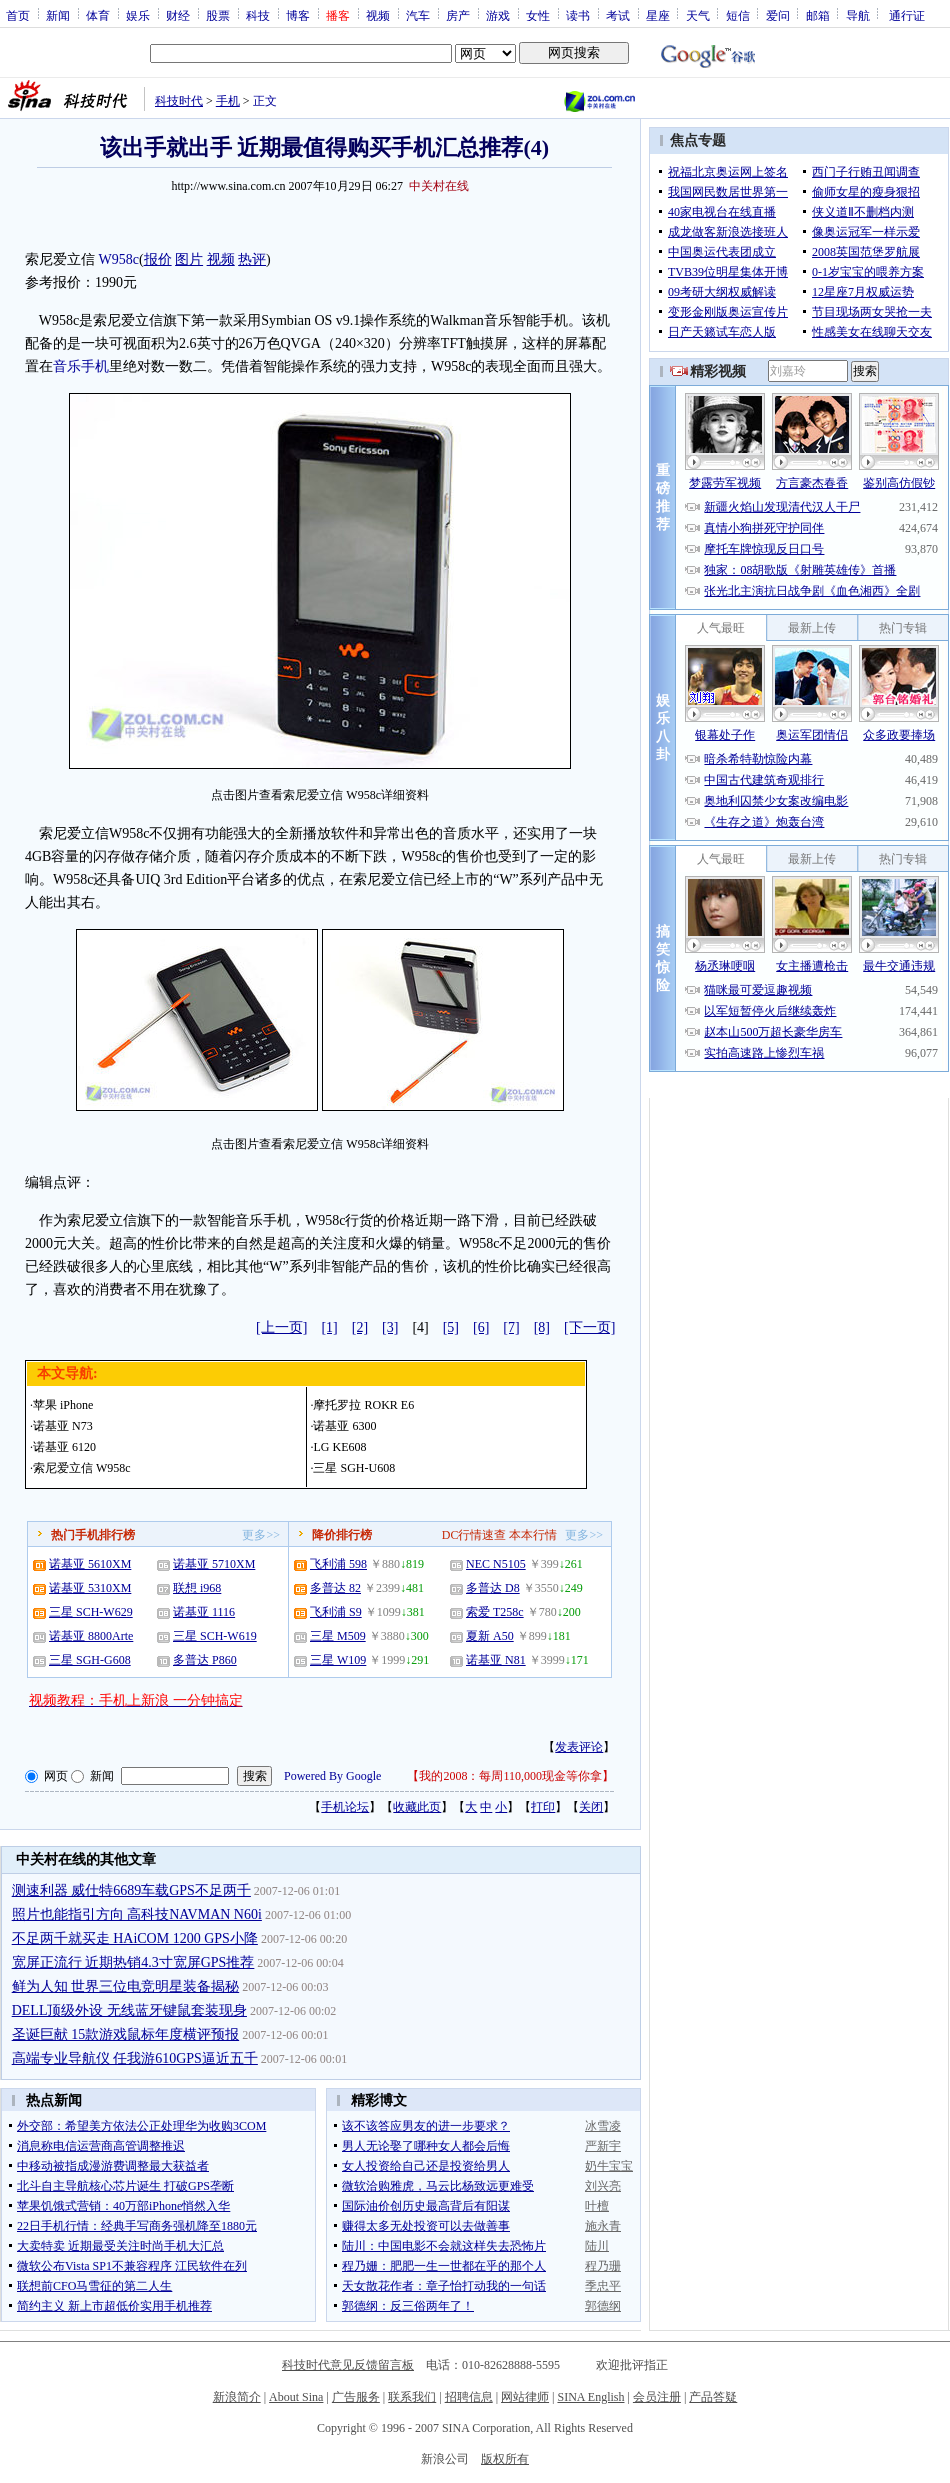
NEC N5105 (496, 1564)
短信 (738, 15)
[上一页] (281, 1327)
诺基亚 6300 (344, 1426)
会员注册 (657, 2397)
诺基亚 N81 (496, 1660)
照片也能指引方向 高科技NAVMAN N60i (137, 1914)
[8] (542, 1327)
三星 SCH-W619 (215, 1636)
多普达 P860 (205, 1660)
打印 (543, 1807)
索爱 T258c (495, 1612)
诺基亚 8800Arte (91, 1636)
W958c (119, 259)
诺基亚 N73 (63, 1426)
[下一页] (589, 1327)
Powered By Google (332, 1776)
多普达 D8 (493, 1588)
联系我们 (412, 2397)
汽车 (418, 15)
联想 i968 (197, 1588)
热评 (252, 259)
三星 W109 (338, 1660)
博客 (298, 15)
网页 (56, 1776)
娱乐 (138, 15)
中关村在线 (439, 186)
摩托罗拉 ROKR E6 (363, 1405)
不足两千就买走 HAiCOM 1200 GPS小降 (135, 1938)
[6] (481, 1327)
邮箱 (818, 15)
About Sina (296, 2397)
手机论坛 (345, 1807)
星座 (658, 15)
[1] (329, 1327)
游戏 (498, 15)
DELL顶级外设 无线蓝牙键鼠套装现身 (129, 2010)
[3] (390, 1327)
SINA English (590, 2397)
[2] (360, 1327)
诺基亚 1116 (204, 1612)
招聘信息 (469, 2397)
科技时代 (179, 101)
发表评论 (579, 1747)
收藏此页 (417, 1807)
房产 (458, 15)
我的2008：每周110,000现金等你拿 (510, 1776)
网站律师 (525, 2397)
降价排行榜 (342, 1535)
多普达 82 (335, 1588)
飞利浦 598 (338, 1564)
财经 (178, 15)
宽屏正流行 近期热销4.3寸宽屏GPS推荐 (133, 1962)
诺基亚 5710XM (214, 1564)
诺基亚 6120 (64, 1447)
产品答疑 (713, 2397)
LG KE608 (339, 1447)
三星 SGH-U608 (354, 1468)
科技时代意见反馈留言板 (348, 2365)
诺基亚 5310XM (90, 1588)
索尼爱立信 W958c (82, 1468)
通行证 (907, 15)
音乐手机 (81, 366)
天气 (698, 15)
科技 (258, 15)
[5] (451, 1327)
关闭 (591, 1807)
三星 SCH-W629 (91, 1612)
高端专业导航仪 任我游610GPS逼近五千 (135, 2058)
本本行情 (533, 1535)
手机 (228, 101)
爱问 (778, 15)
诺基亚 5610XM (90, 1564)
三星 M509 (338, 1636)
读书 (578, 15)
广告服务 (356, 2397)
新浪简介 (237, 2397)
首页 (18, 15)
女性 (538, 15)
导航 (858, 15)
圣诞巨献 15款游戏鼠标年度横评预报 (126, 2034)
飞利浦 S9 (336, 1612)
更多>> (261, 1535)
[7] (511, 1327)
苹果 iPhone (63, 1405)
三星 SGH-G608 (90, 1660)
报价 (158, 259)
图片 (189, 259)
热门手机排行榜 (93, 1535)
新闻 (58, 15)
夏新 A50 (490, 1636)
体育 (98, 15)
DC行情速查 (474, 1535)
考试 (618, 15)
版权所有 (505, 2459)
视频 (378, 15)
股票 (218, 15)
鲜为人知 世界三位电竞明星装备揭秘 (126, 1986)
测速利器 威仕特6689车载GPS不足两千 (131, 1890)
